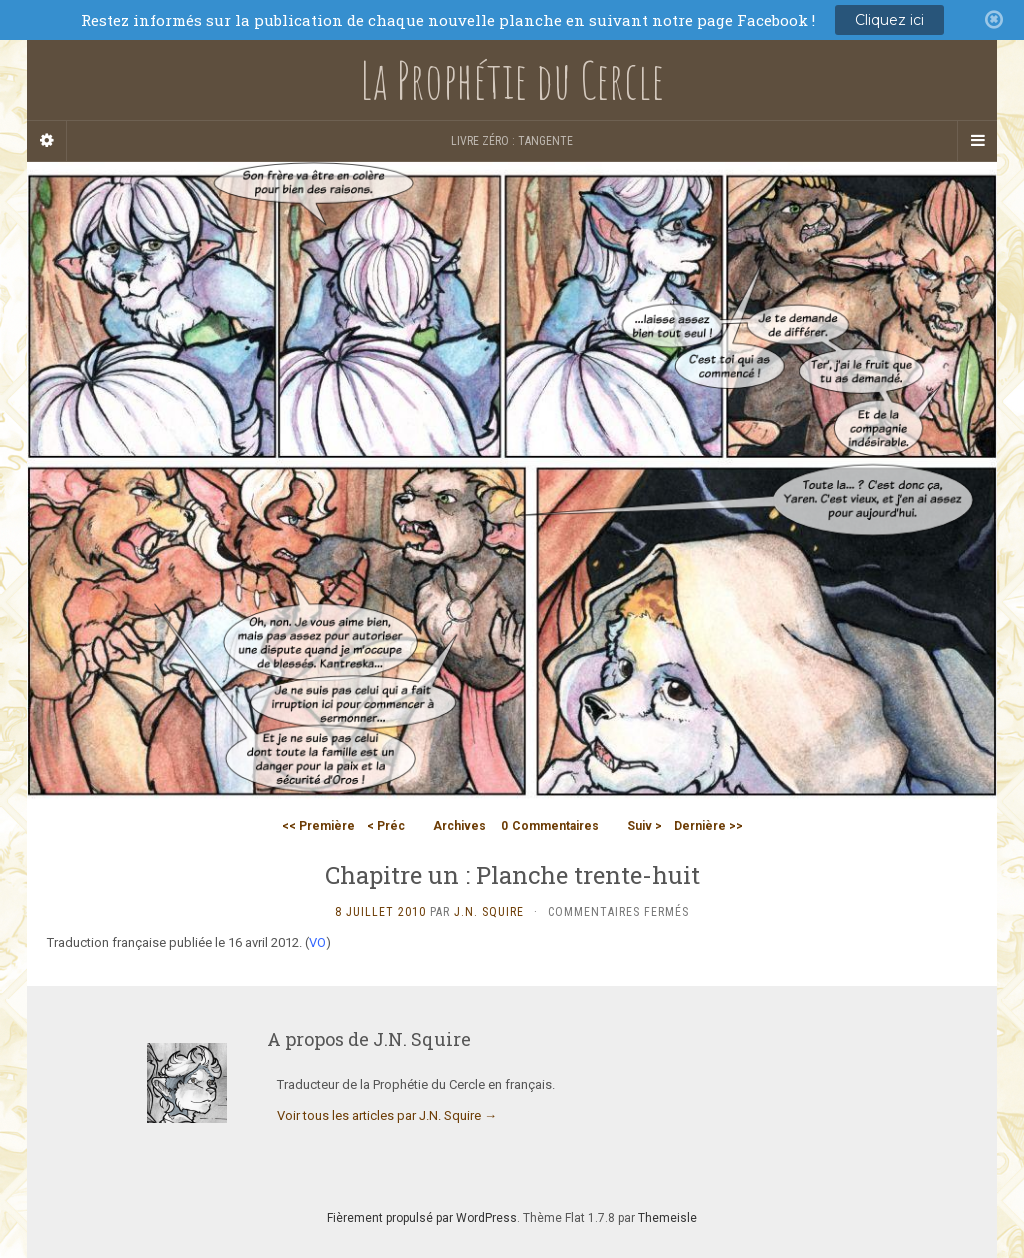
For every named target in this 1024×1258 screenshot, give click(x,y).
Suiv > (644, 826)
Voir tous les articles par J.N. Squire (387, 1115)
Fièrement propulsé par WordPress (422, 1218)
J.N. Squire (489, 912)
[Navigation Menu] (977, 141)
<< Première (318, 826)
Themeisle (667, 1218)
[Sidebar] (47, 141)
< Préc (386, 826)
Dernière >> (708, 826)
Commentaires (550, 826)
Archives (459, 826)
